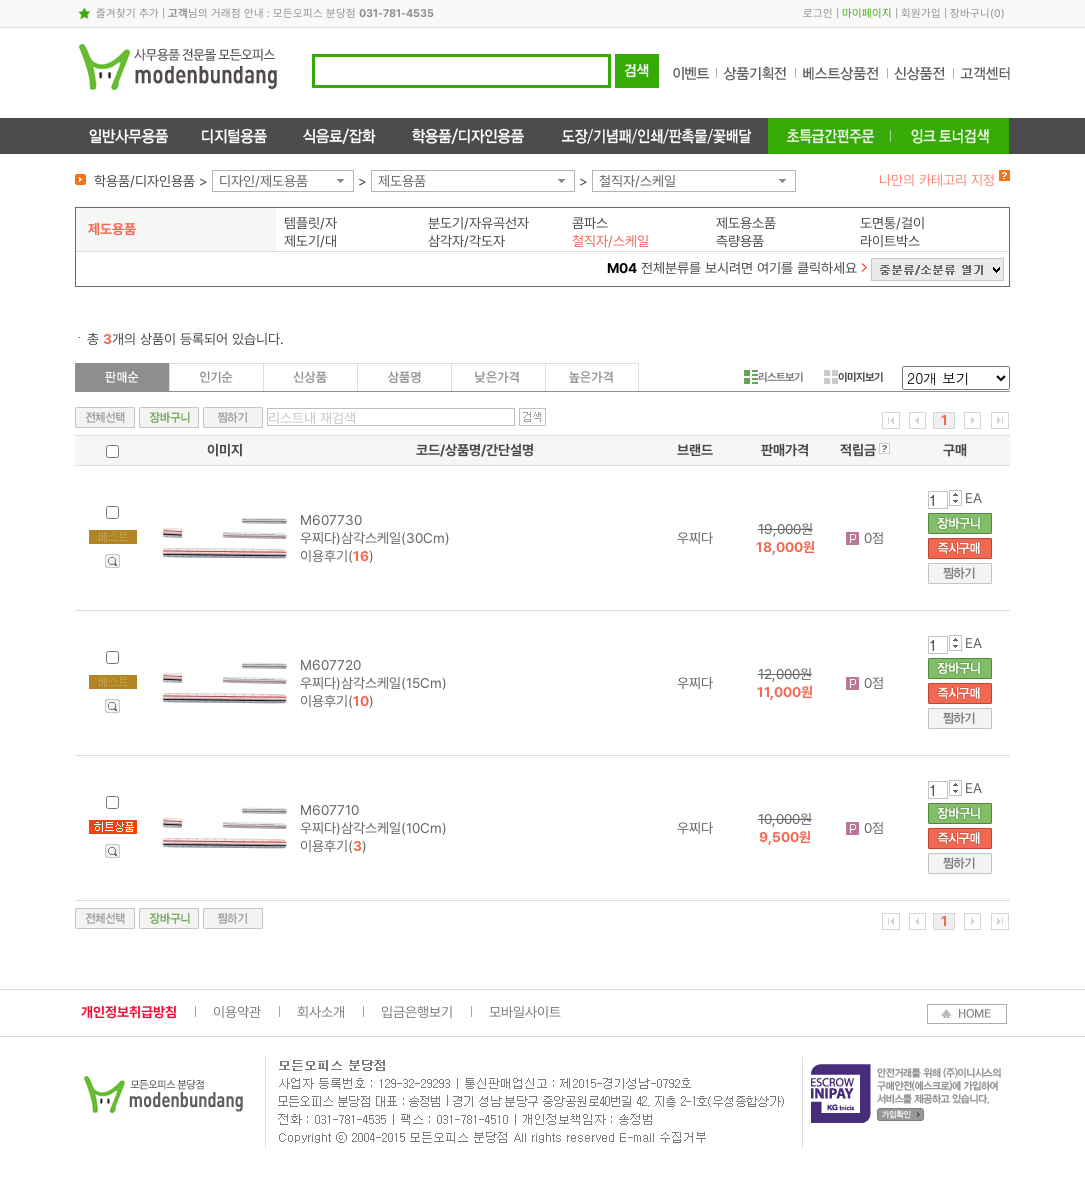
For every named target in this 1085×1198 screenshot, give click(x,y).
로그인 (818, 13)
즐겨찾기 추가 (127, 13)
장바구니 (970, 13)
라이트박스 (890, 241)
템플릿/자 (310, 223)
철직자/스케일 (637, 181)
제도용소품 (746, 223)
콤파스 (590, 223)
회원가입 (921, 13)
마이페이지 (867, 13)
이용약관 (237, 1012)
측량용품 (740, 241)
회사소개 (321, 1012)
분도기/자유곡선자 (478, 223)
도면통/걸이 (892, 223)
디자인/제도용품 (263, 181)
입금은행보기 (417, 1012)
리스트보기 (773, 377)
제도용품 (402, 181)
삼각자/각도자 (466, 241)
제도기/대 (310, 241)
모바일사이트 (525, 1012)
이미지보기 (853, 377)
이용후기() (337, 556)
